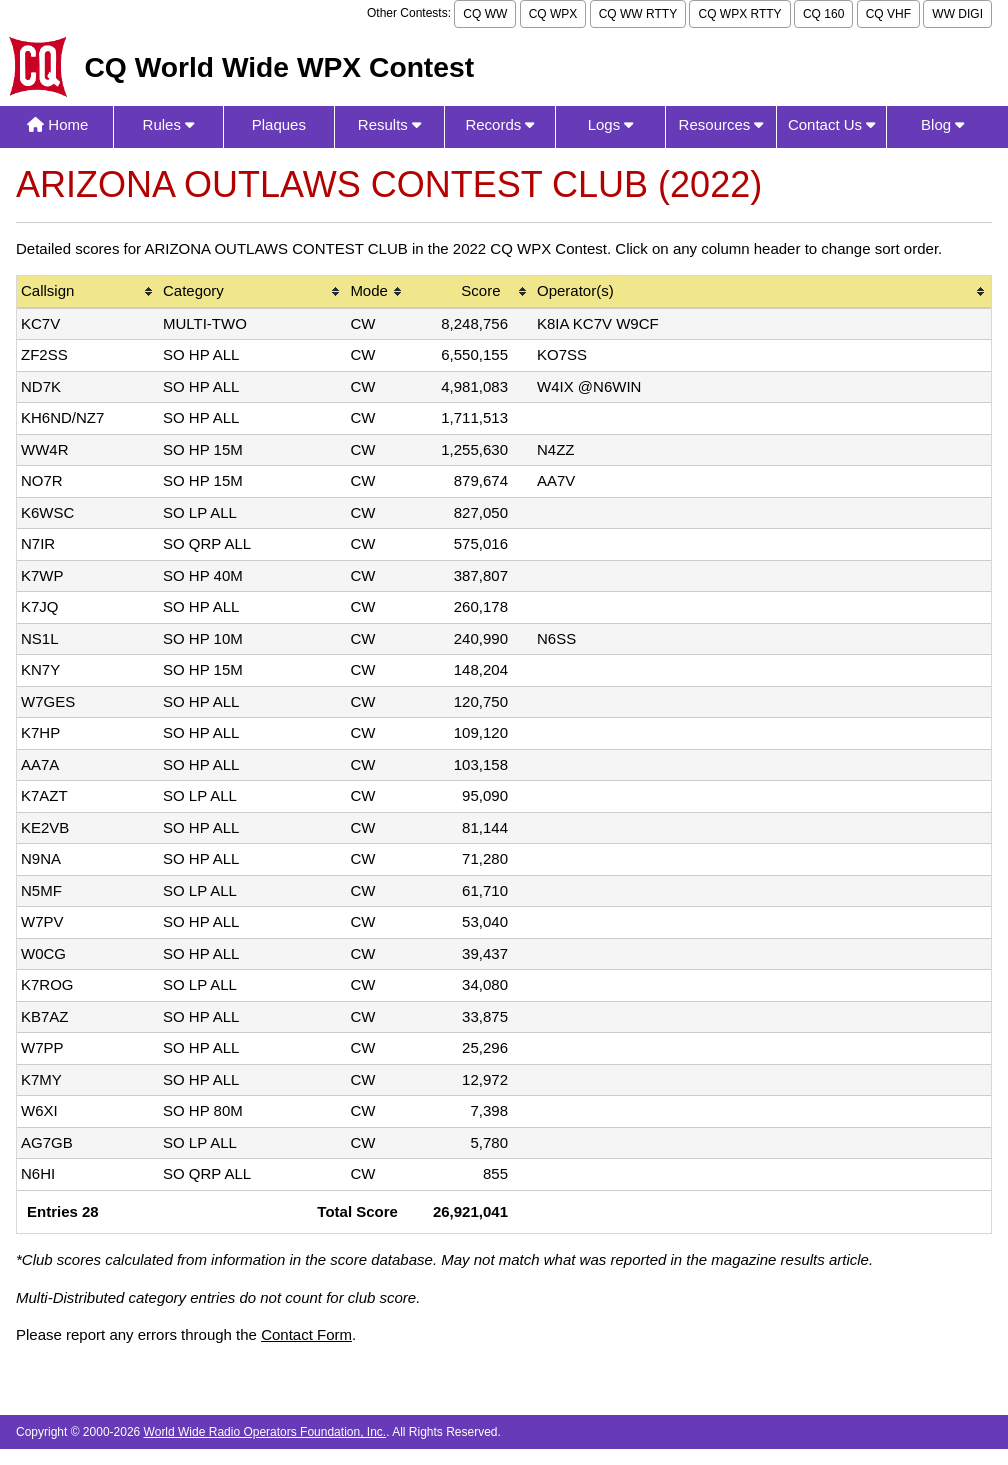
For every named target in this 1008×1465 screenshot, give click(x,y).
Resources (721, 124)
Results (389, 124)
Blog (942, 124)
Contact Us (831, 124)
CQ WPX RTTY (739, 14)
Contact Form (306, 1334)
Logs (611, 124)
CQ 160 (823, 14)
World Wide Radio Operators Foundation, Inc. (265, 1432)
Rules (169, 124)
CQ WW (485, 14)
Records (499, 124)
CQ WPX (553, 14)
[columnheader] (88, 292)
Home (57, 124)
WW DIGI (957, 14)
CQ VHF (888, 14)
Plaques (279, 124)
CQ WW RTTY (638, 14)
